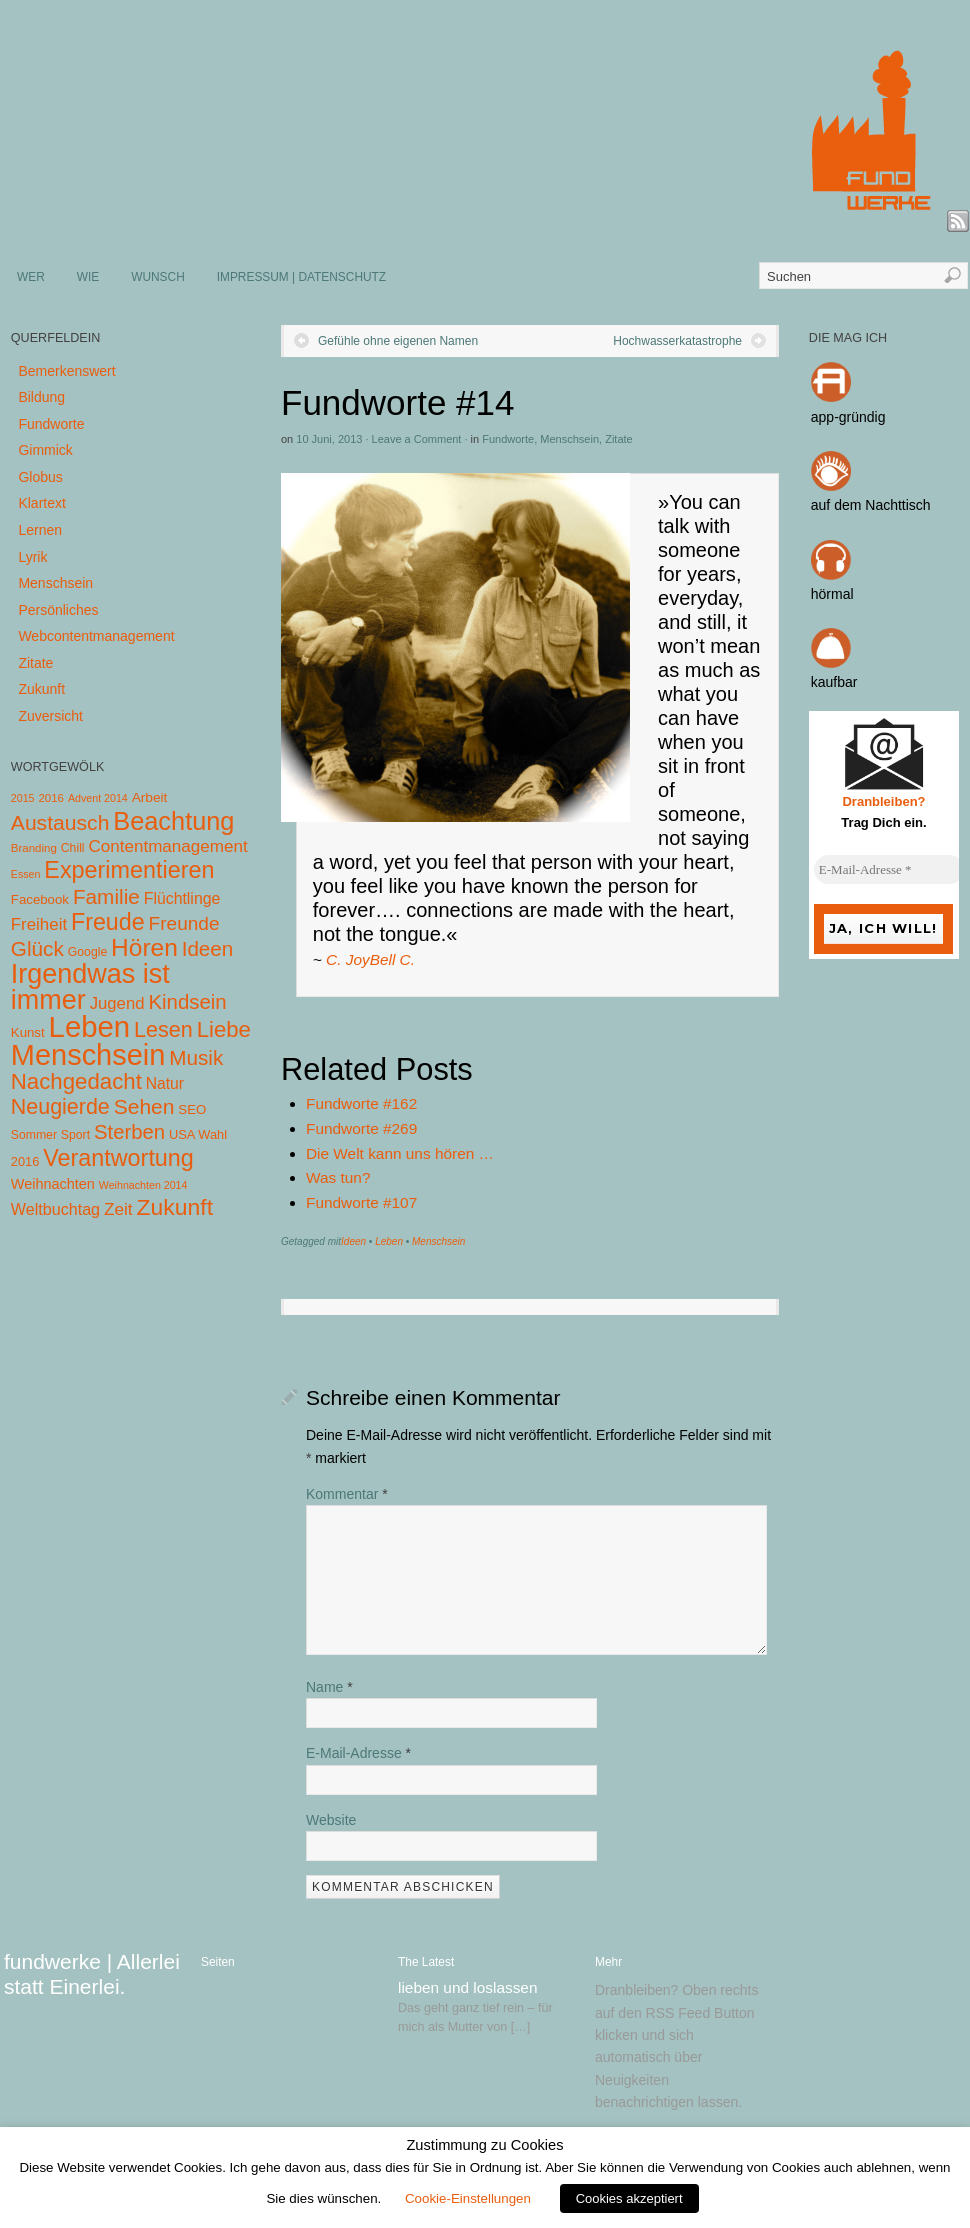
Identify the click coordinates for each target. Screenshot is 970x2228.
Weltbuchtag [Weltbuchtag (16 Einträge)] (55, 1209)
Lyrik (32, 557)
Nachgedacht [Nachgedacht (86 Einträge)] (76, 1081)
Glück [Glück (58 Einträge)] (37, 948)
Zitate (619, 439)
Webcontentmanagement (96, 636)
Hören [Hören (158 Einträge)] (144, 947)
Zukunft (41, 689)
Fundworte (508, 439)
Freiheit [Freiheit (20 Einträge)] (39, 924)
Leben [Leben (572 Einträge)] (90, 1026)
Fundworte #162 (361, 1103)
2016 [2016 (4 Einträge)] (51, 798)
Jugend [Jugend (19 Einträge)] (117, 1003)
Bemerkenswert (66, 371)
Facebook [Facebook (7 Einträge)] (40, 899)
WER (31, 277)
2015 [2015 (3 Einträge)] (23, 798)
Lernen (40, 530)
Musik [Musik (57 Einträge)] (196, 1057)
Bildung (41, 397)
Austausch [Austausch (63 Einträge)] (60, 822)
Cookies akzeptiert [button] (629, 2198)
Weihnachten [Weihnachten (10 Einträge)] (53, 1184)
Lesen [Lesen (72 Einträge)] (163, 1029)
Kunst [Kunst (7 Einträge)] (28, 1032)
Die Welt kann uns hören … (400, 1153)
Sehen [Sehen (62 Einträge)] (144, 1106)
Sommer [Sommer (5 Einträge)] (34, 1135)
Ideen (353, 1241)
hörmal (832, 594)
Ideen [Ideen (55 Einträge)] (208, 948)
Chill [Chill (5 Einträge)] (73, 848)
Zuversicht (50, 716)
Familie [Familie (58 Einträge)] (106, 896)
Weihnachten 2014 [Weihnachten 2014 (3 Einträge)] (143, 1185)
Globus (40, 477)
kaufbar (834, 682)
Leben (389, 1241)
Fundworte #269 (361, 1128)
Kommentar (347, 1494)
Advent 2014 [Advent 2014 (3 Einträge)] (98, 798)
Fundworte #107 (361, 1202)
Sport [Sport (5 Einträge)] (75, 1135)
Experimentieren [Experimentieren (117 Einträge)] (129, 870)
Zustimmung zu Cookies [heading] (484, 2145)
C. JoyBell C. (370, 959)
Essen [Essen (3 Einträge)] (26, 874)
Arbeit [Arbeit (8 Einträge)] (150, 797)
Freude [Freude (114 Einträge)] (108, 922)
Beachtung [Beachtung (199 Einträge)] (173, 821)
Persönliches (58, 610)
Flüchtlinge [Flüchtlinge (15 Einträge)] (182, 898)
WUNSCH (158, 277)
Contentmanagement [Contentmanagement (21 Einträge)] (167, 846)
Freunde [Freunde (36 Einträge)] (184, 923)
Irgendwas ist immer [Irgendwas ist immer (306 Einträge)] (90, 987)
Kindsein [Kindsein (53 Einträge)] (187, 1002)
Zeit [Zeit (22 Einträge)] (118, 1209)
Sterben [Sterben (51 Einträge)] (129, 1132)
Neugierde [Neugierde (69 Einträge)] (60, 1107)
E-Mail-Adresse (358, 1753)
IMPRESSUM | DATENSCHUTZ (301, 277)
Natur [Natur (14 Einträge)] (165, 1083)
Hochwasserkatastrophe (677, 341)
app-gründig (848, 417)
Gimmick (45, 450)
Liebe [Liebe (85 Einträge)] (224, 1029)
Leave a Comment (417, 439)
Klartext (41, 503)
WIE (88, 277)
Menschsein (569, 439)
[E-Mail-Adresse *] (889, 870)
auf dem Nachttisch (871, 505)
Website (331, 1820)
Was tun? (338, 1177)
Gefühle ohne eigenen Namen (398, 341)
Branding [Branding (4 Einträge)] (34, 848)
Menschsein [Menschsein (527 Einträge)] (88, 1055)
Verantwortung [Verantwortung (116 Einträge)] (118, 1158)
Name (329, 1687)
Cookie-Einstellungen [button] (468, 2198)
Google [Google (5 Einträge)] (87, 952)
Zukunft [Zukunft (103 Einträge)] (175, 1207)
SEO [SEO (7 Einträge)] (192, 1109)
